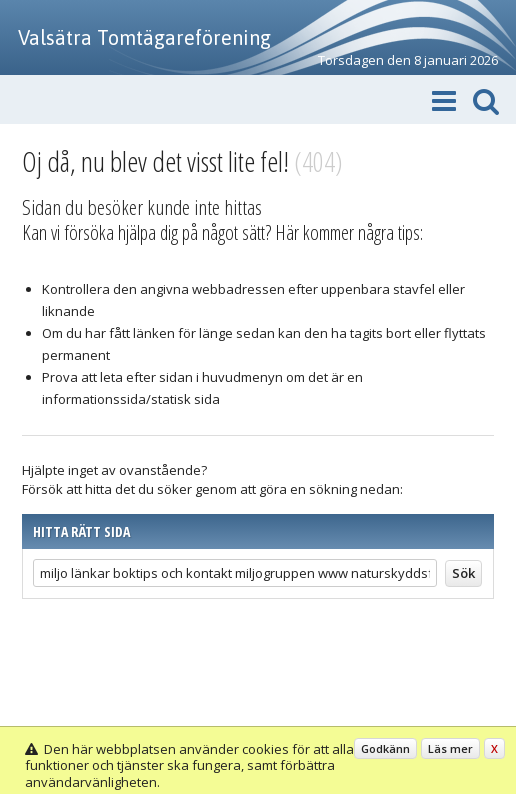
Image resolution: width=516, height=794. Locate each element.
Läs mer (450, 748)
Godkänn (385, 748)
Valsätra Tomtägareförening (144, 37)
